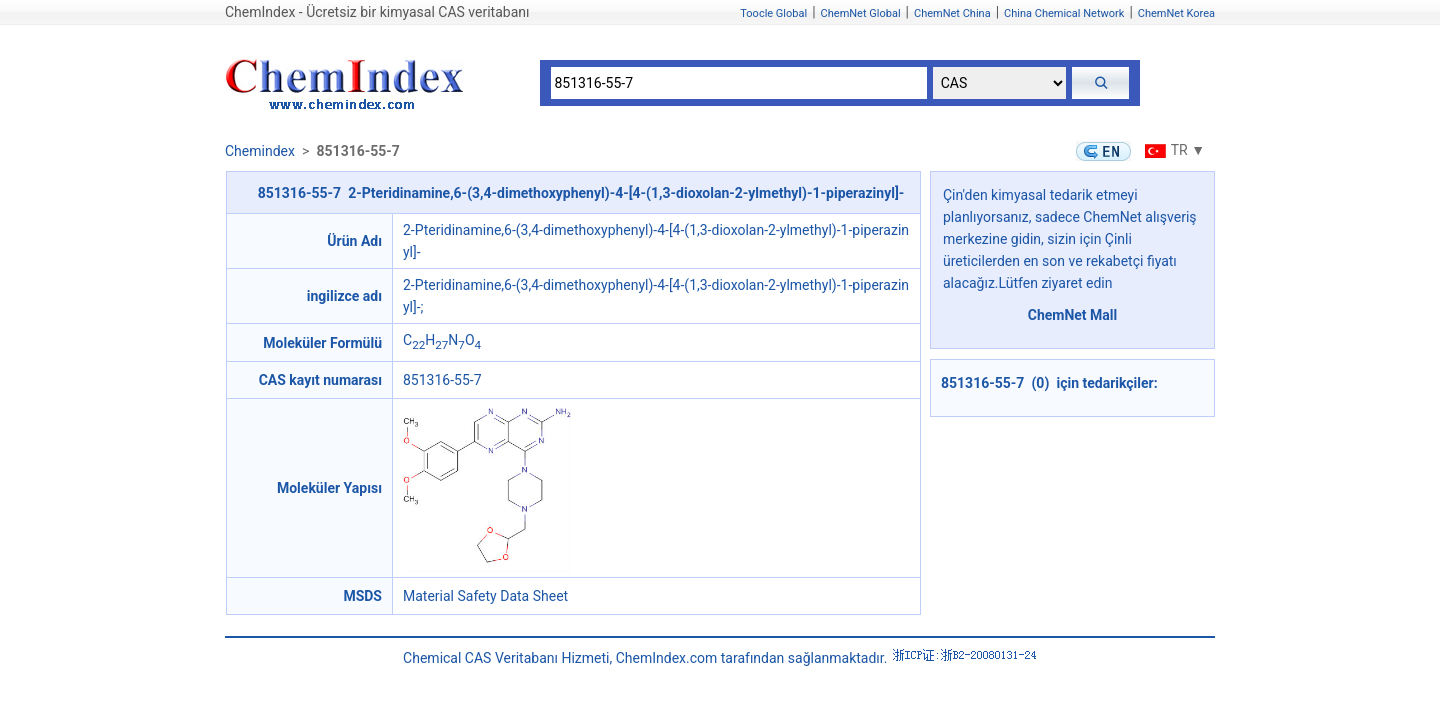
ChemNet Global (861, 13)
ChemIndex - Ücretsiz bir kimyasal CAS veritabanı (377, 12)
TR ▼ (1172, 150)
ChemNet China (952, 13)
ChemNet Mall (1073, 315)
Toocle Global (773, 13)
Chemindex (260, 151)
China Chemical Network (1064, 13)
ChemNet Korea (1176, 13)
